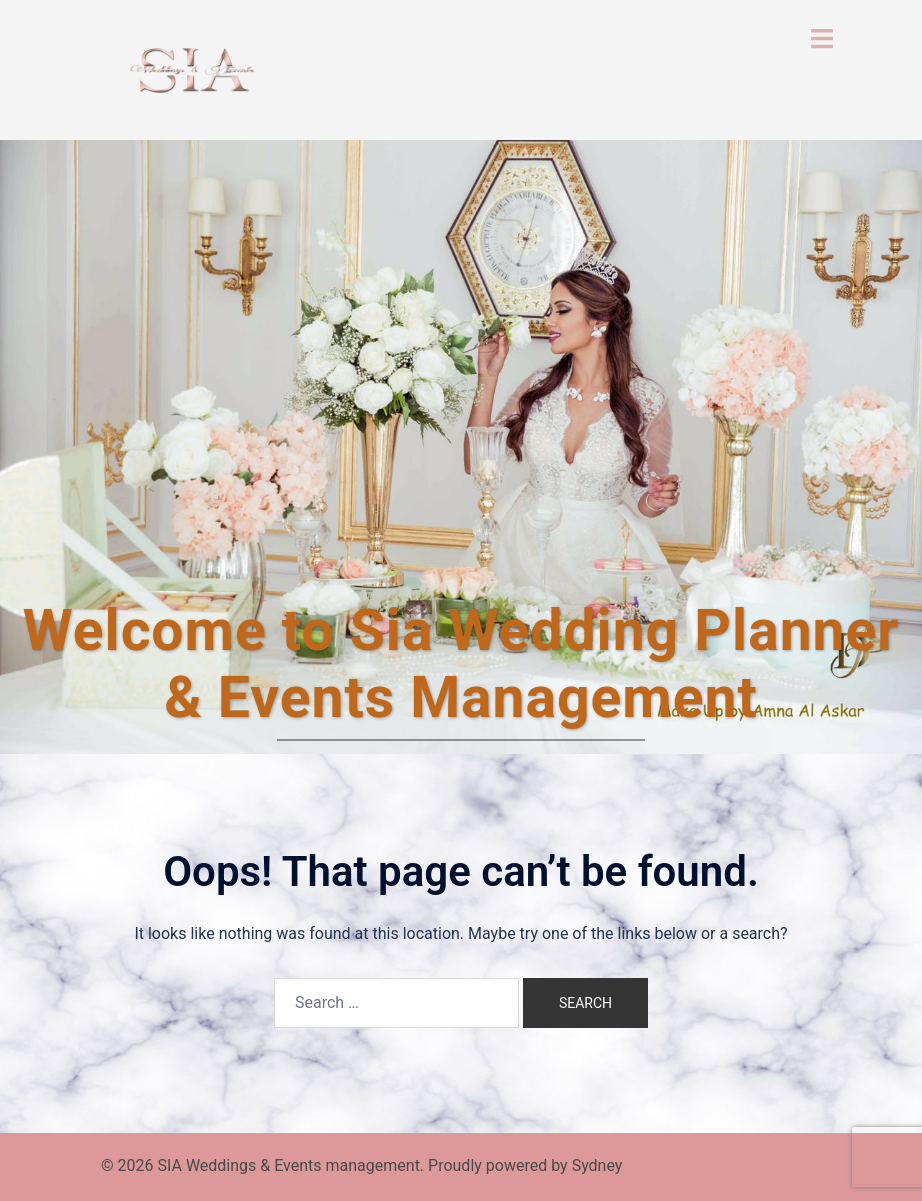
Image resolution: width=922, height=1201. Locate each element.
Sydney (597, 1165)
